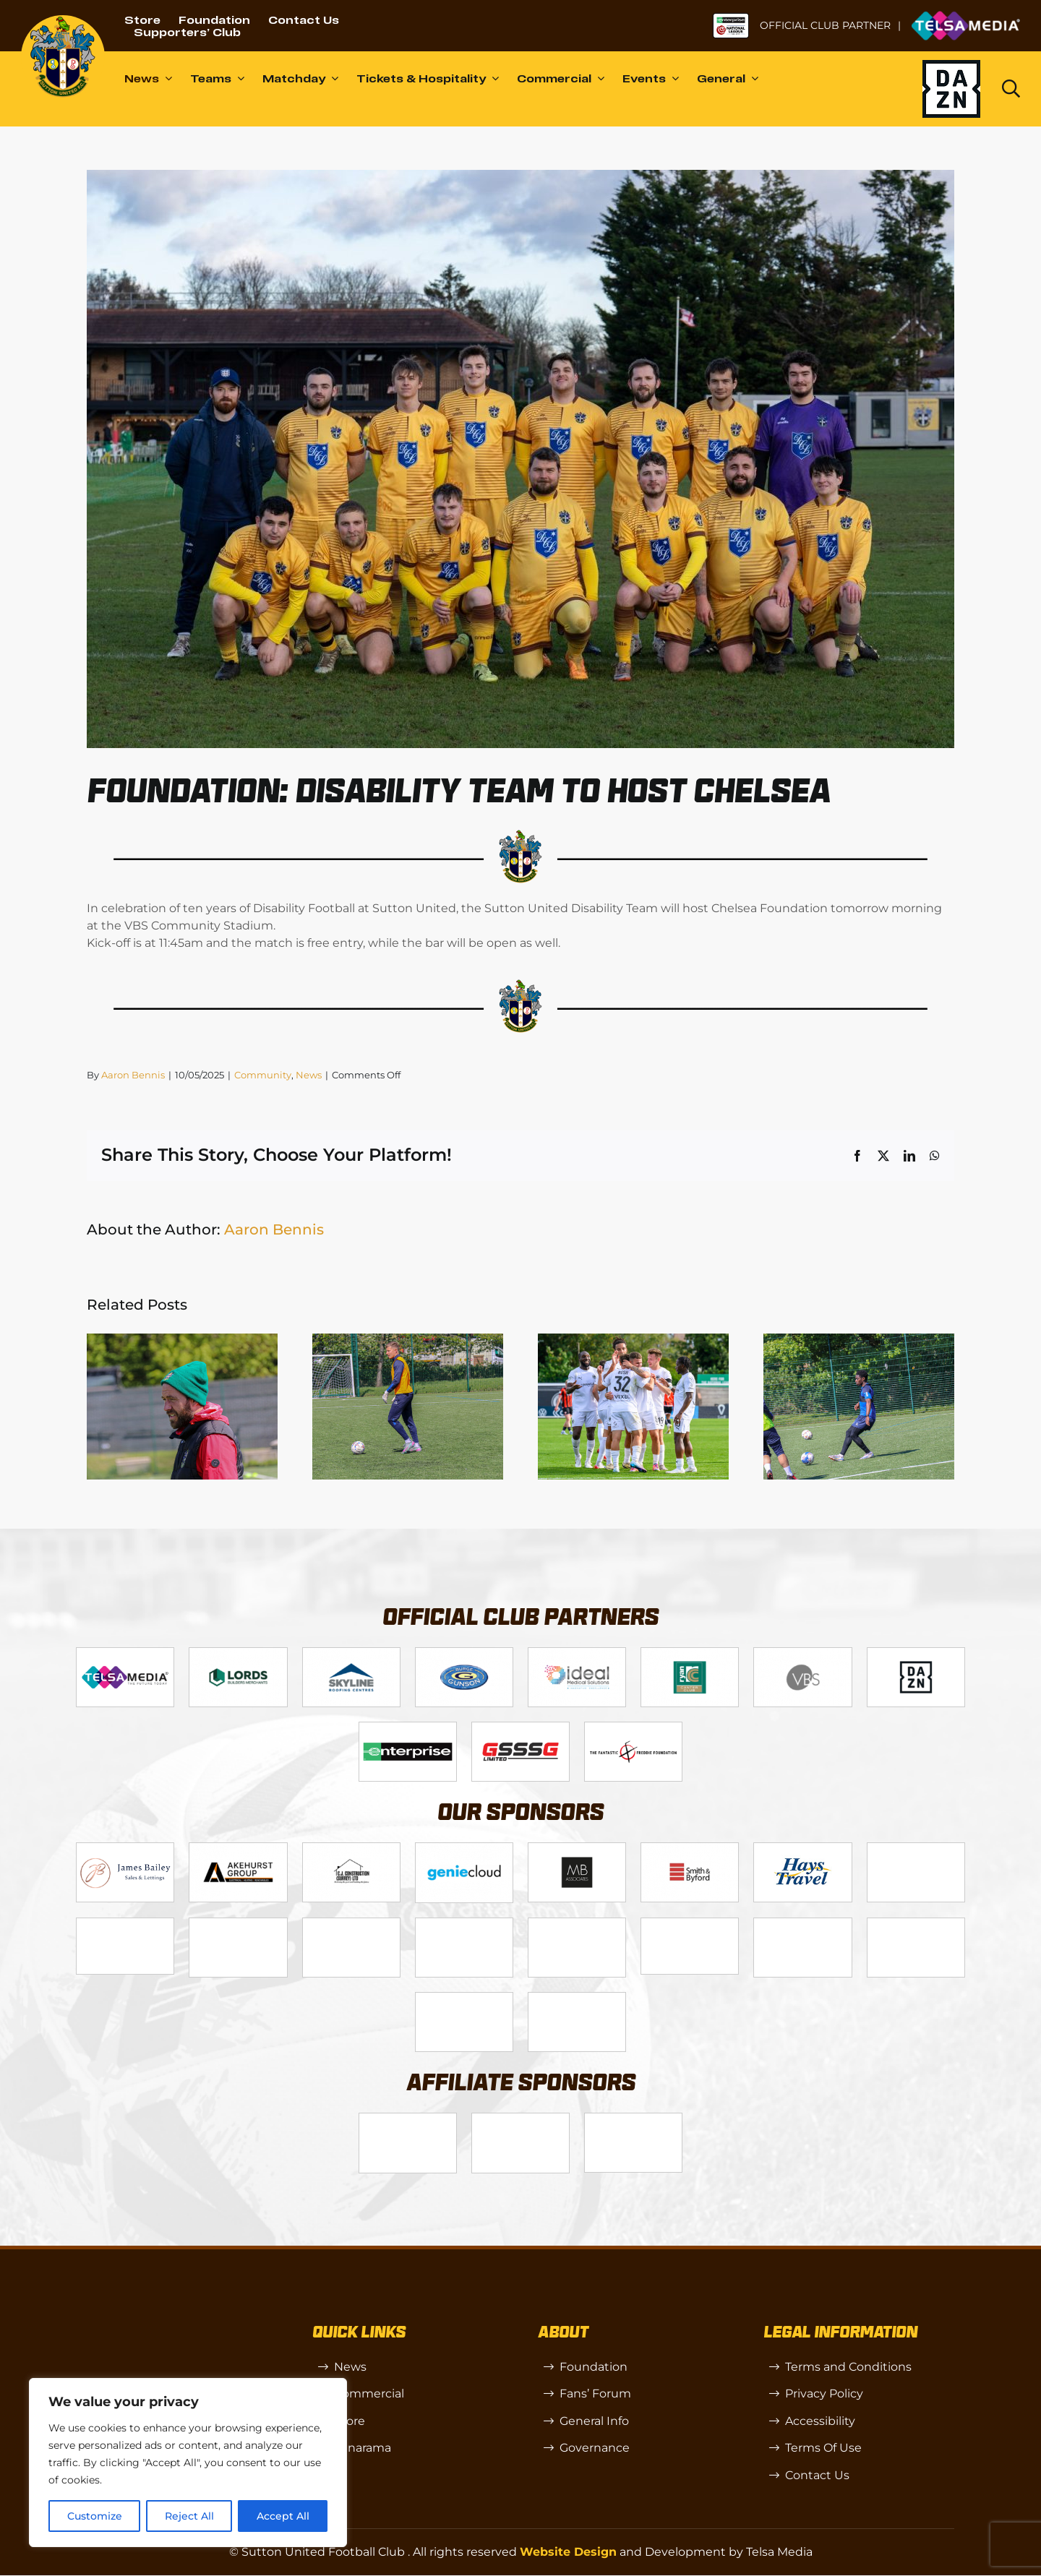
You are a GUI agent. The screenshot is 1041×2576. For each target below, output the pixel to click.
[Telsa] (125, 1653)
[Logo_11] (689, 1653)
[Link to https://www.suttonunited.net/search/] (1011, 89)
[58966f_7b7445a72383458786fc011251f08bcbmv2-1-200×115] (689, 1924)
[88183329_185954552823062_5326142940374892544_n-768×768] (802, 1848)
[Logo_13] (689, 1848)
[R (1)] (520, 2119)
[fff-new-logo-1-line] (633, 1728)
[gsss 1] (520, 1728)
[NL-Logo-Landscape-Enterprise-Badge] (731, 18)
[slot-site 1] (237, 1924)
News (309, 1075)
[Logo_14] (802, 1653)
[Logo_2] (237, 1653)
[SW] (407, 2119)
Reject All (189, 2516)
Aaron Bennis (133, 1075)
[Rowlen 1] (351, 1924)
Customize (94, 2516)
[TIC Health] (916, 1924)
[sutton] (63, 20)
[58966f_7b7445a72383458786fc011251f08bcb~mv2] (125, 1924)
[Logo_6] (237, 1848)
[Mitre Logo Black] (576, 1998)
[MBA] (576, 1848)
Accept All (283, 2516)
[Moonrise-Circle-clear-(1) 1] (576, 1924)
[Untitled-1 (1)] (966, 16)
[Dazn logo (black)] (951, 89)
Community (262, 1075)
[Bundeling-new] (916, 1848)
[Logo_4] (464, 1653)
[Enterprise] (407, 1728)
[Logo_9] (576, 1653)
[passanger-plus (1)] (464, 1924)
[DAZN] (916, 1653)
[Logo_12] (351, 1653)
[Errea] (464, 1998)
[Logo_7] (351, 1848)
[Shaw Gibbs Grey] (802, 1924)
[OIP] (633, 2119)
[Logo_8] (464, 1848)
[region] (188, 2462)
